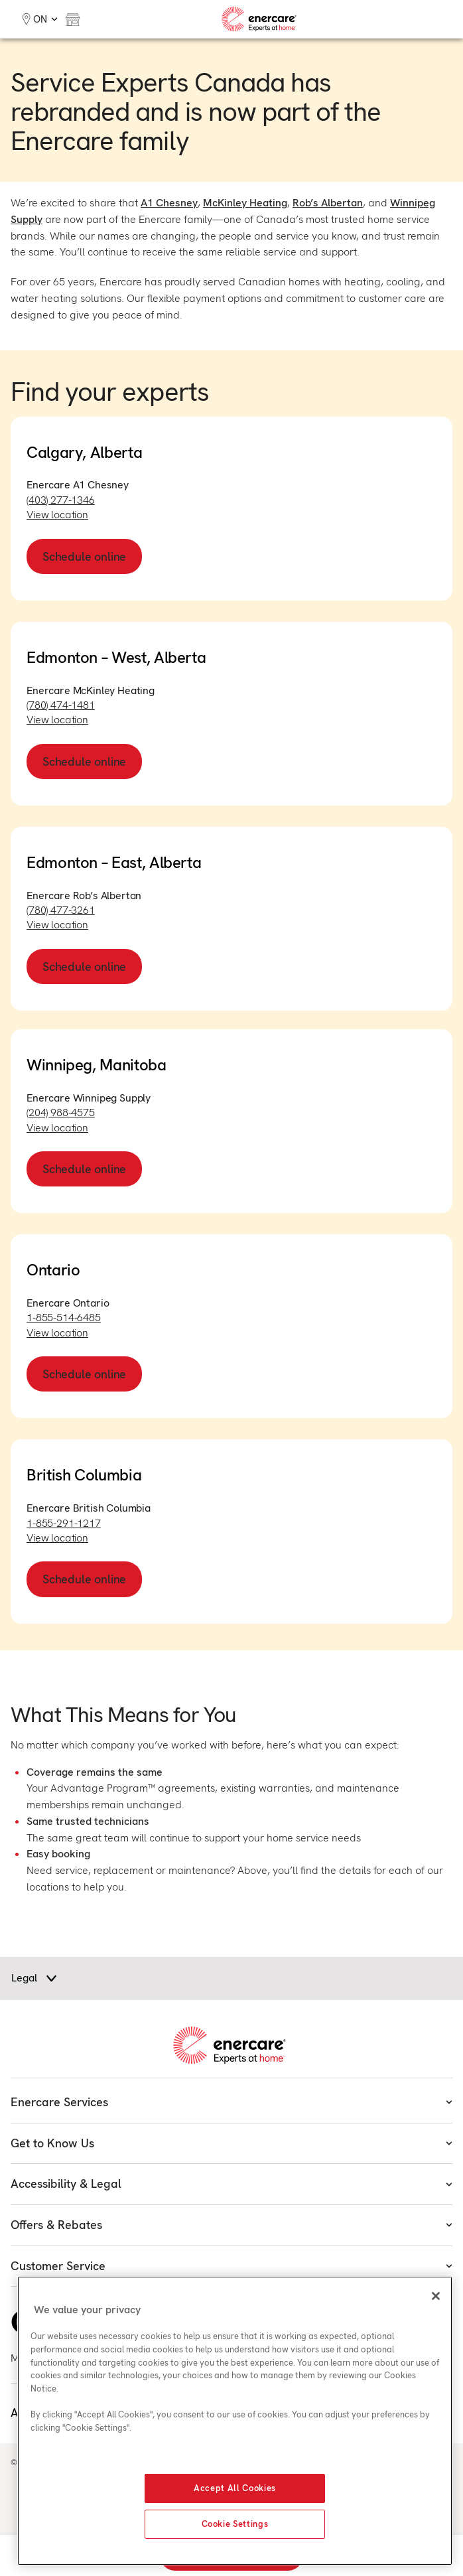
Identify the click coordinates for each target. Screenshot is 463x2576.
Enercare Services (231, 2102)
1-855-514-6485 (64, 1317)
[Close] (435, 2296)
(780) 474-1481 (61, 705)
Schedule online (84, 556)
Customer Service (231, 2265)
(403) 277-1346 (61, 500)
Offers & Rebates (231, 2224)
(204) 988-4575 (61, 1112)
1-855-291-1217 (64, 1523)
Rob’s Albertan (328, 203)
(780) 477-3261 (61, 910)
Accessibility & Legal (231, 2183)
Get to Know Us (231, 2143)
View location (57, 515)
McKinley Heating (245, 203)
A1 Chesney (169, 203)
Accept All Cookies (235, 2488)
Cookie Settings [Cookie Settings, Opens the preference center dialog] (235, 2524)
